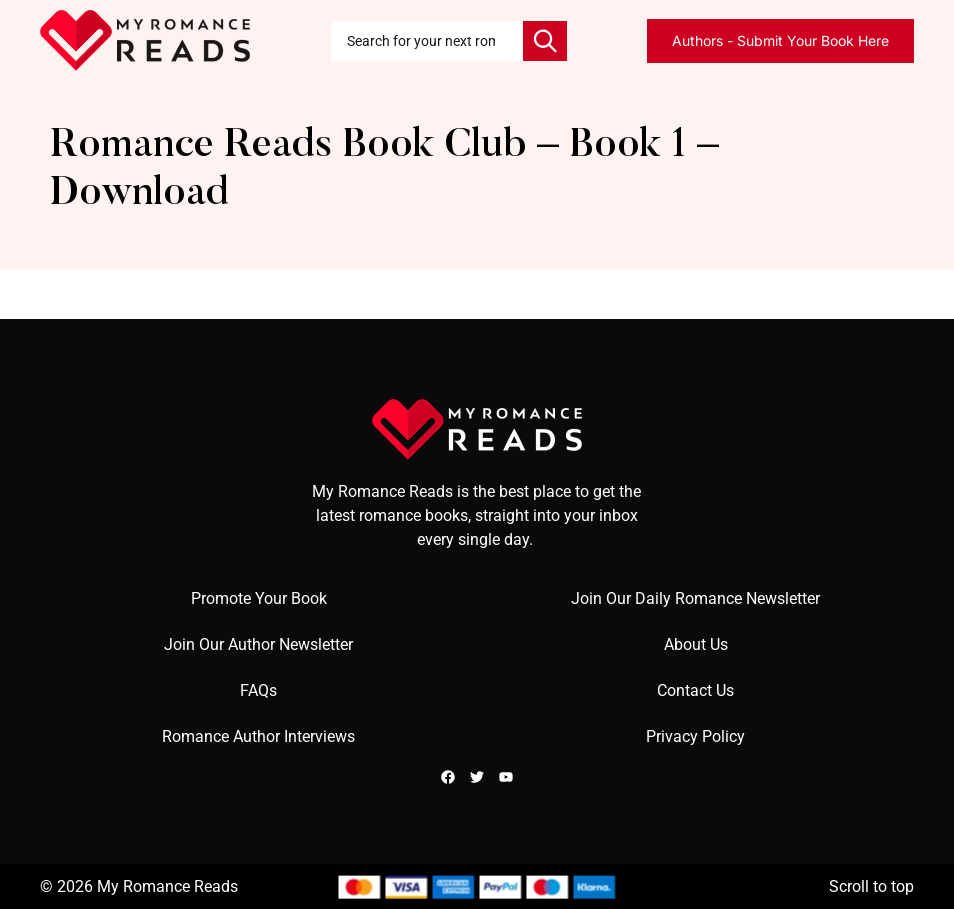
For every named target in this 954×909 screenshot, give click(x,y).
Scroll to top (871, 886)
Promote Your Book (259, 598)
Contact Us (695, 690)
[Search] (545, 41)
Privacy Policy (695, 736)
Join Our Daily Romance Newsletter (695, 598)
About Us (696, 644)
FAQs (258, 690)
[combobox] (427, 41)
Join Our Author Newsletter (258, 644)
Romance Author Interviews (258, 736)
